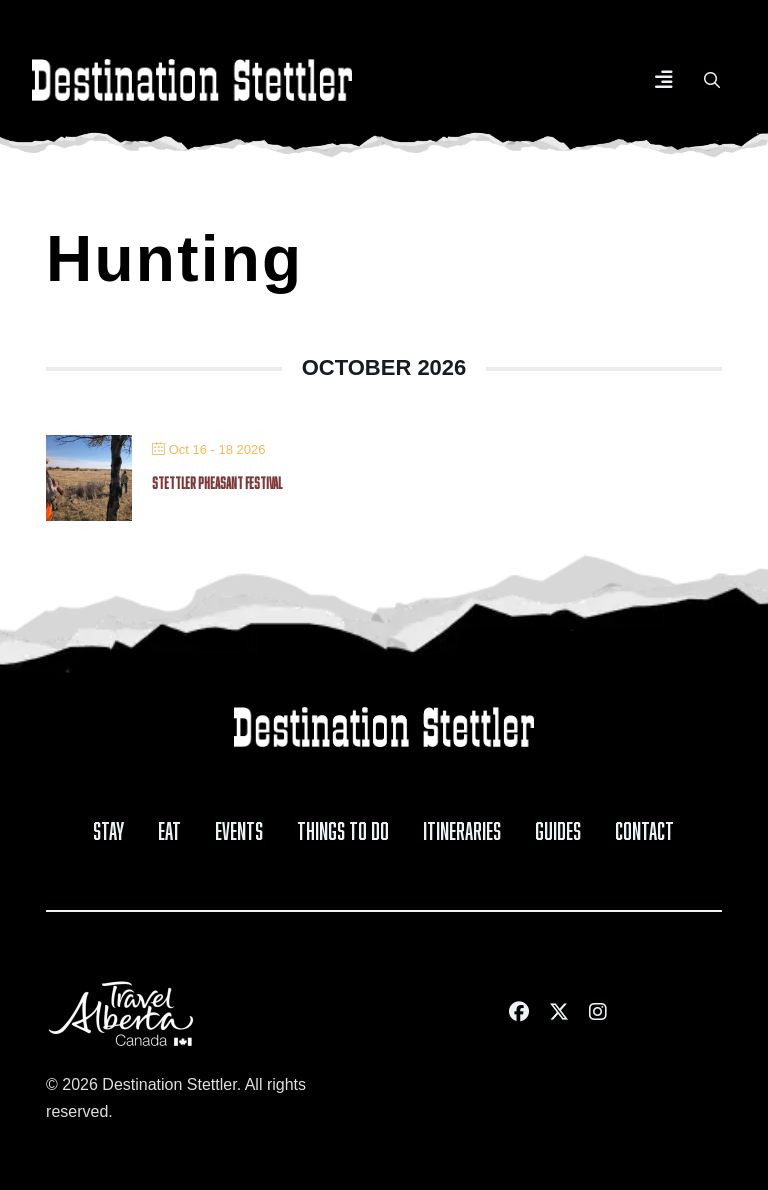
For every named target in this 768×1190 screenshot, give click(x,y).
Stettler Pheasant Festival (217, 481)
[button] (664, 80)
